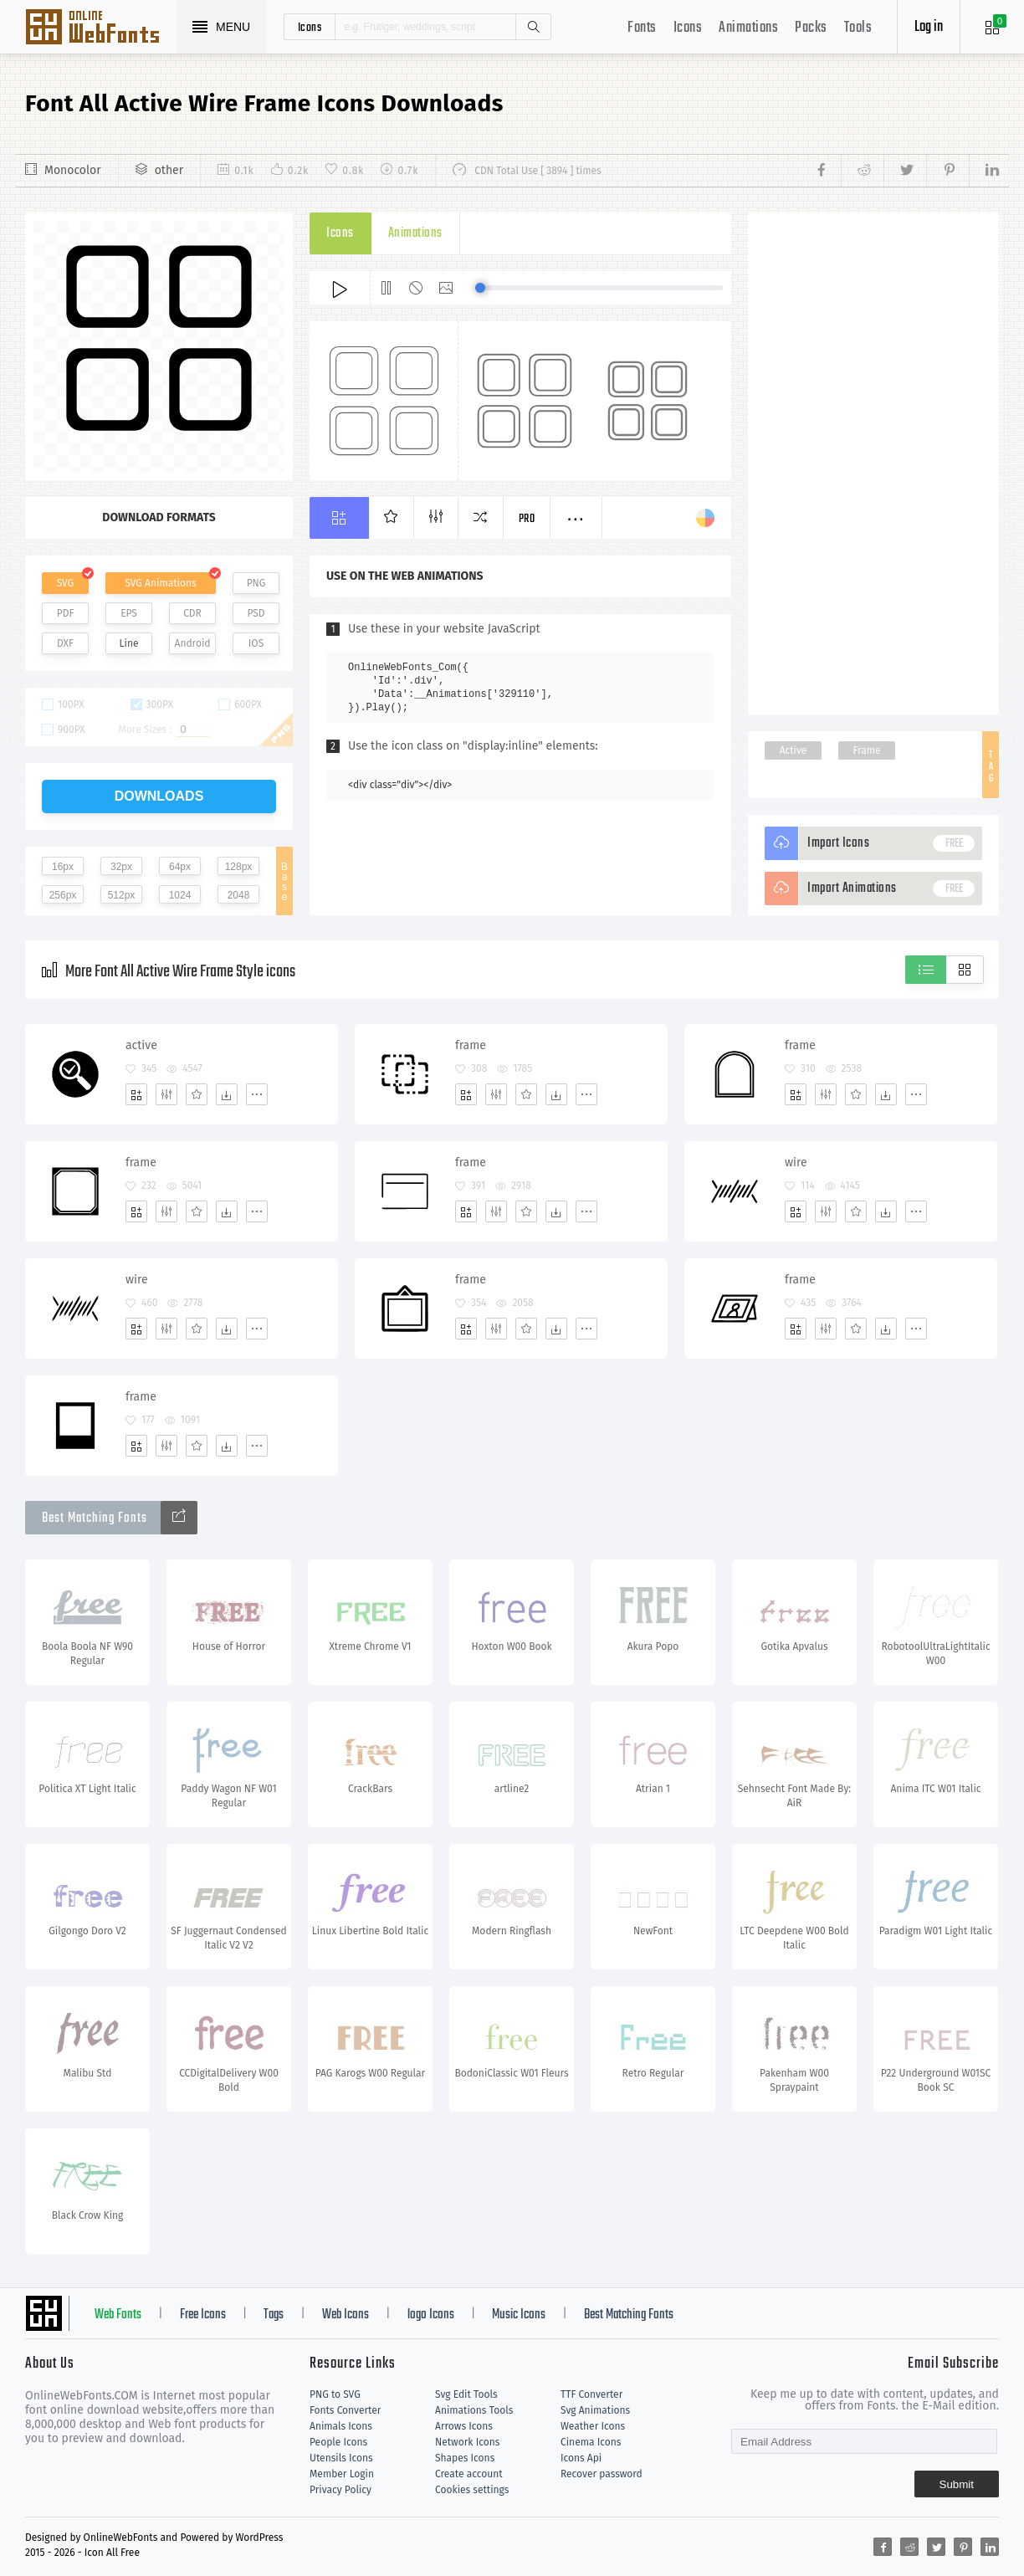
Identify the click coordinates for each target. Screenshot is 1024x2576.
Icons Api (581, 2458)
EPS (128, 613)
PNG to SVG (335, 2394)
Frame (866, 750)
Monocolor (72, 170)
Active (793, 750)
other (169, 170)
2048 (239, 895)
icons (310, 26)
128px (239, 867)
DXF (65, 643)
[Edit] (166, 1094)
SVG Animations (160, 583)
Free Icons (203, 2315)
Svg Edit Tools (466, 2394)
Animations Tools (474, 2410)
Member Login (342, 2474)
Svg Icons (100, 28)
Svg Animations (595, 2410)
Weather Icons (593, 2426)
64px (180, 867)
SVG (65, 583)
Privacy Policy (340, 2490)
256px (63, 895)
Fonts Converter (345, 2410)
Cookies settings (472, 2490)
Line (129, 643)
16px (63, 867)
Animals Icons (341, 2426)
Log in (928, 27)
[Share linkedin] (984, 170)
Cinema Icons (591, 2442)
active (141, 1045)
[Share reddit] (862, 170)
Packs (811, 28)
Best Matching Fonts (628, 2315)
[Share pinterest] (947, 170)
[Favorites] (196, 1094)
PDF (65, 613)
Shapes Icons (464, 2458)
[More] (257, 1094)
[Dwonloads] (227, 1094)
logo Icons (430, 2315)
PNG (256, 583)
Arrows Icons (464, 2426)
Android (193, 643)
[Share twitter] (904, 170)
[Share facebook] (826, 170)
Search (533, 26)
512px (122, 895)
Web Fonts (118, 2315)
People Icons (338, 2442)
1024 (180, 895)
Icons (688, 28)
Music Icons (518, 2315)
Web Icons (345, 2315)
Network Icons (467, 2442)
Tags (274, 2315)
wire (796, 1162)
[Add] (136, 1094)
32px (121, 867)
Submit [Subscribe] (957, 2484)
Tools (858, 28)
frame (470, 1045)
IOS (256, 643)
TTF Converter (591, 2394)
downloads (159, 796)
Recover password (602, 2474)
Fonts (642, 28)
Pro (527, 519)
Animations (748, 28)
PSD (255, 613)
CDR (192, 613)
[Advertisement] (873, 463)
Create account (469, 2474)
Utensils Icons (341, 2458)
